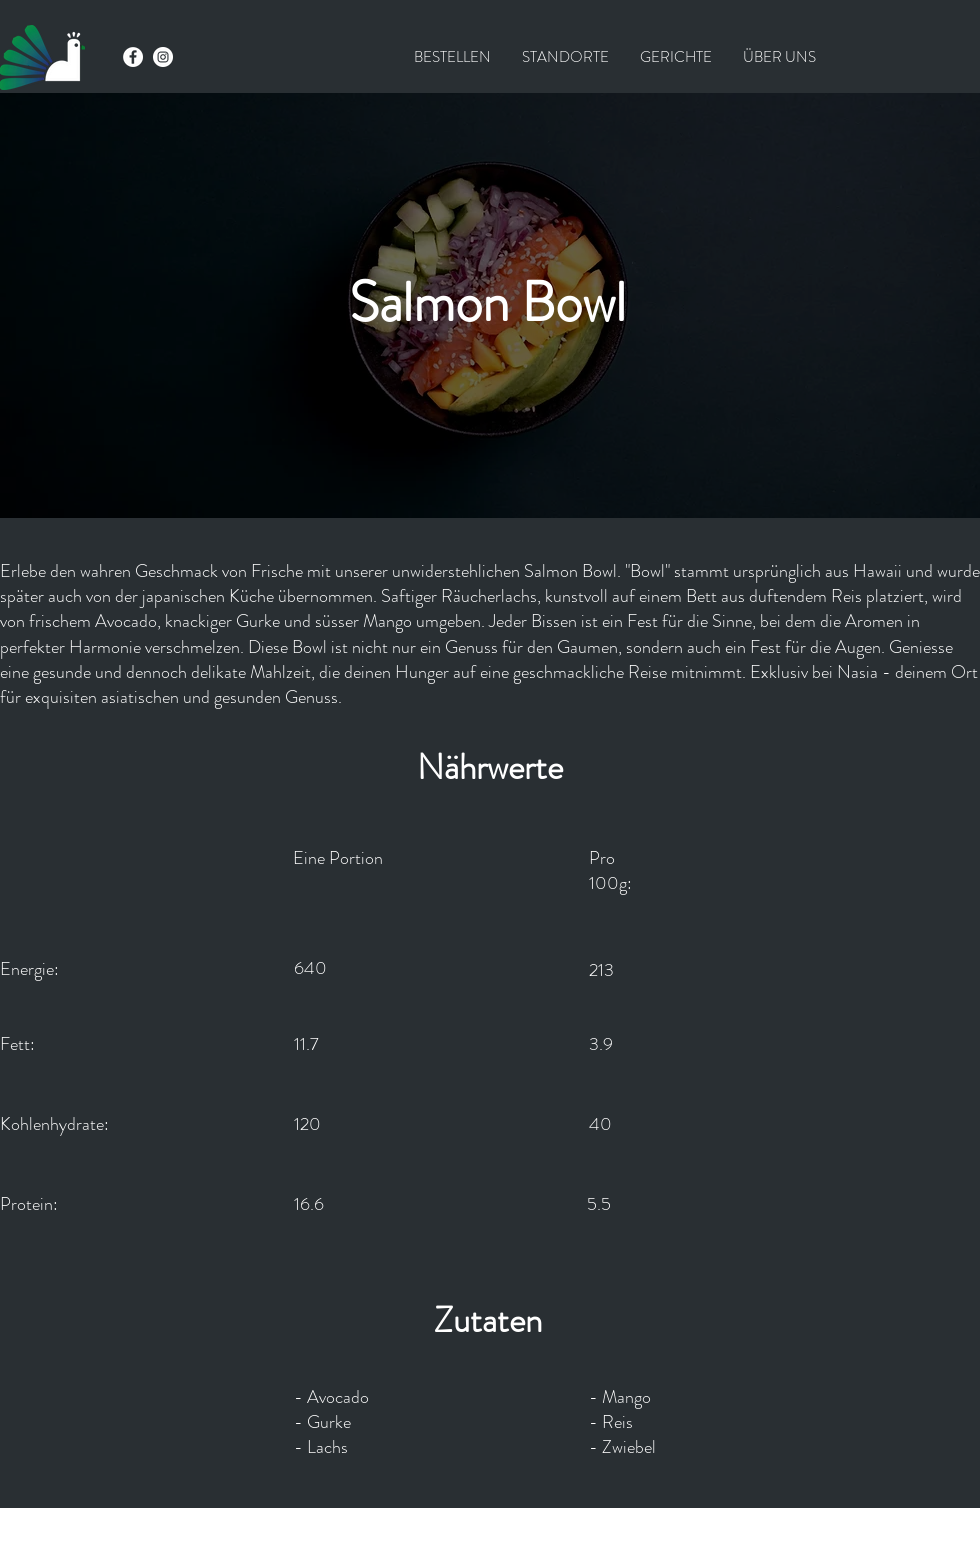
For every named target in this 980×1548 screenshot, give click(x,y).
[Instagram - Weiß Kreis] (163, 57)
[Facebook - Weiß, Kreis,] (133, 57)
